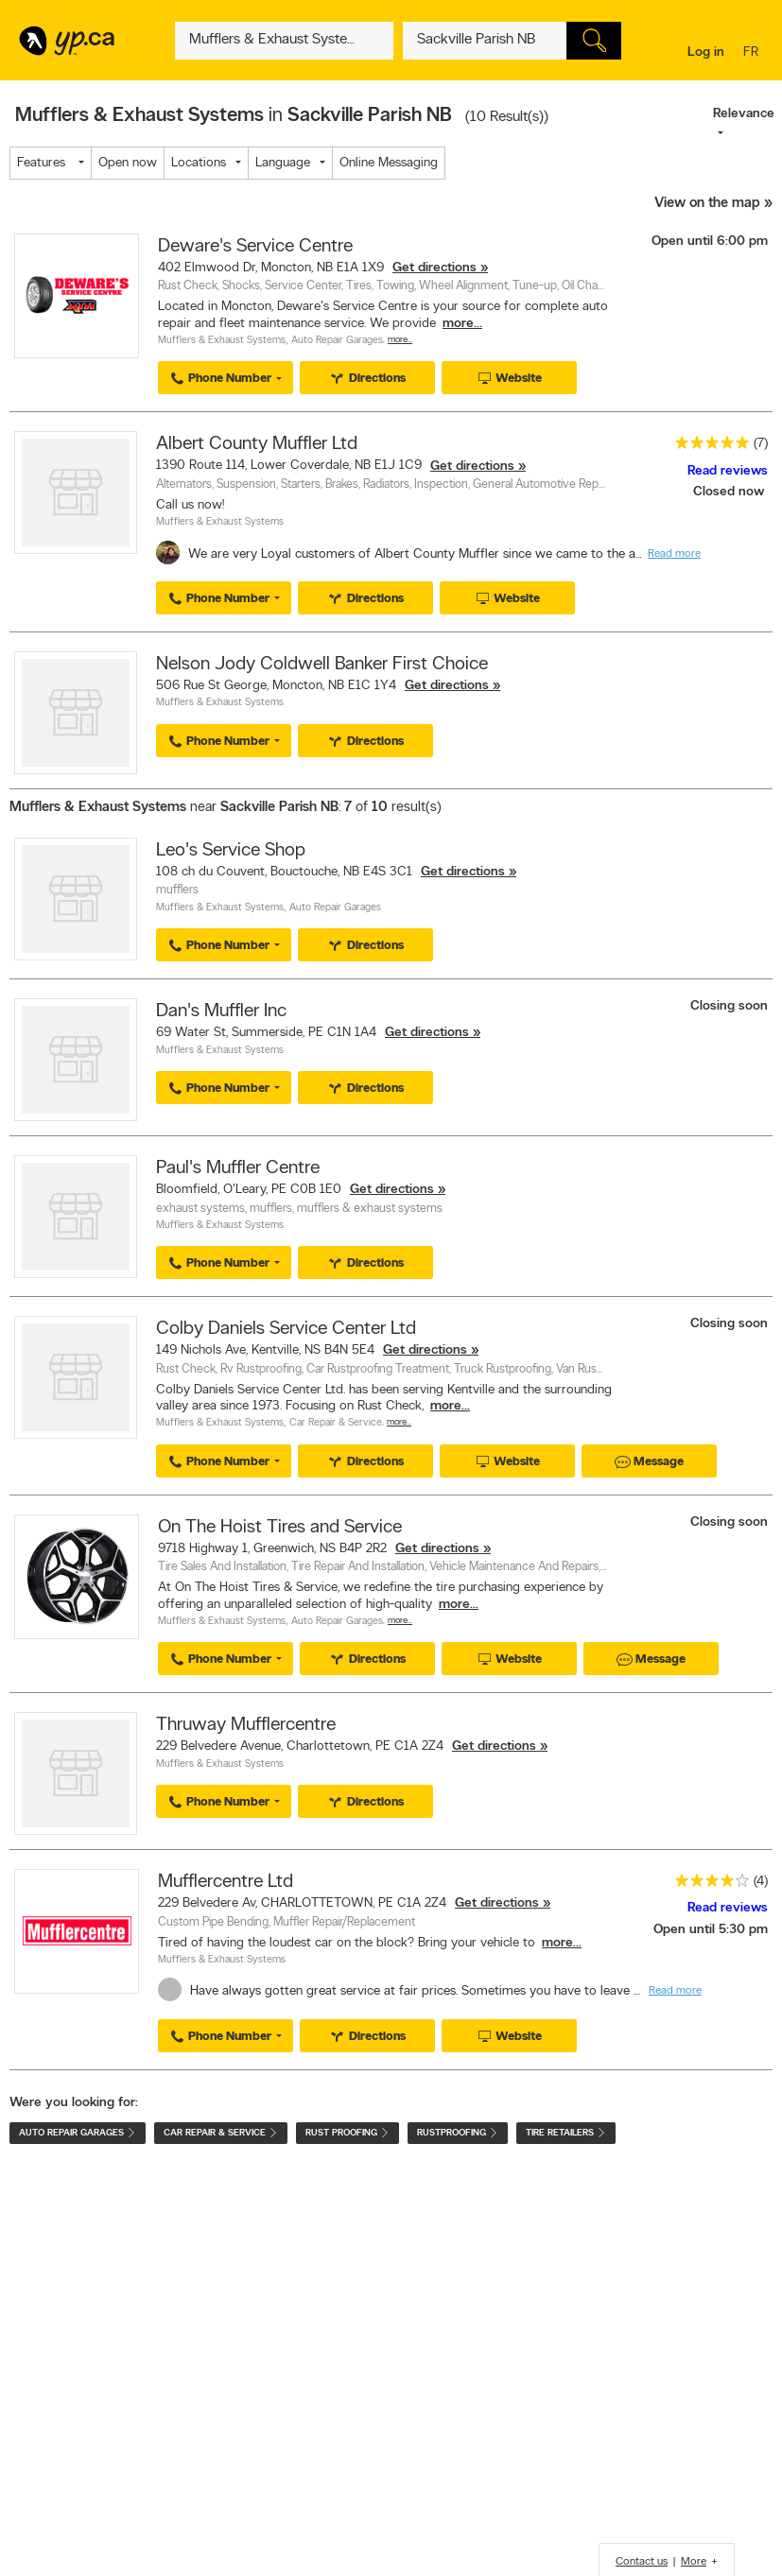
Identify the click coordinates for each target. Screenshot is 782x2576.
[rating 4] (707, 1884)
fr (753, 53)
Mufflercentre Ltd (225, 1882)
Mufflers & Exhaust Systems (222, 341)
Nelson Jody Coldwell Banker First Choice (322, 664)
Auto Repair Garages (337, 341)
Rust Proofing (347, 2133)
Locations (198, 163)
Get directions (434, 268)
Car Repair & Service (335, 1423)
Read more (674, 554)
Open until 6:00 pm (710, 241)
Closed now (730, 492)
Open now (127, 163)
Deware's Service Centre (255, 246)
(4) (761, 1882)
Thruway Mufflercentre (246, 1725)
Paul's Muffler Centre (238, 1168)
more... (462, 324)
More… (400, 340)
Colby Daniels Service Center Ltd (286, 1329)
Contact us (642, 2561)
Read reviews (727, 471)
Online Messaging (388, 163)
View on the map (707, 204)
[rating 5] (707, 447)
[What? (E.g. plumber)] (284, 41)
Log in (705, 52)
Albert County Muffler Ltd (256, 444)
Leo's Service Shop (230, 850)
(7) (761, 444)
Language (282, 163)
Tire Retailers (566, 2133)
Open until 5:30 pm (710, 1930)
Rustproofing (457, 2133)
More (693, 2561)
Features (45, 163)
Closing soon (729, 1006)
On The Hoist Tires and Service (280, 1527)
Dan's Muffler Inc (221, 1011)
